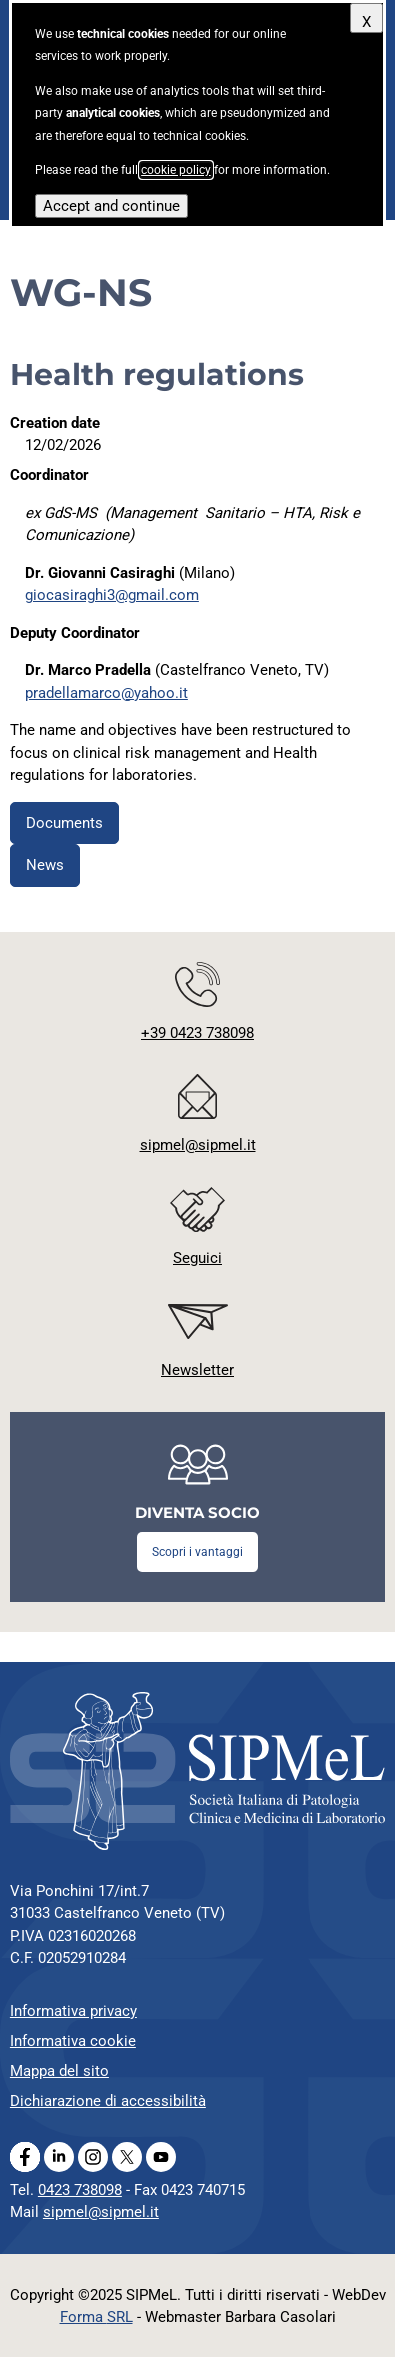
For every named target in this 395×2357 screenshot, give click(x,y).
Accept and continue (111, 206)
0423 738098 (80, 2190)
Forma (96, 2317)
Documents (64, 823)
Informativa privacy (73, 2011)
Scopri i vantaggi (197, 1552)
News (45, 865)
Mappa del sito (59, 2071)
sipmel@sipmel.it (101, 2212)
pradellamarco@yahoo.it (106, 693)
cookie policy (176, 170)
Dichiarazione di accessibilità (108, 2101)
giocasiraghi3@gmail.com (112, 595)
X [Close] (366, 22)
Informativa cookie (73, 2041)
